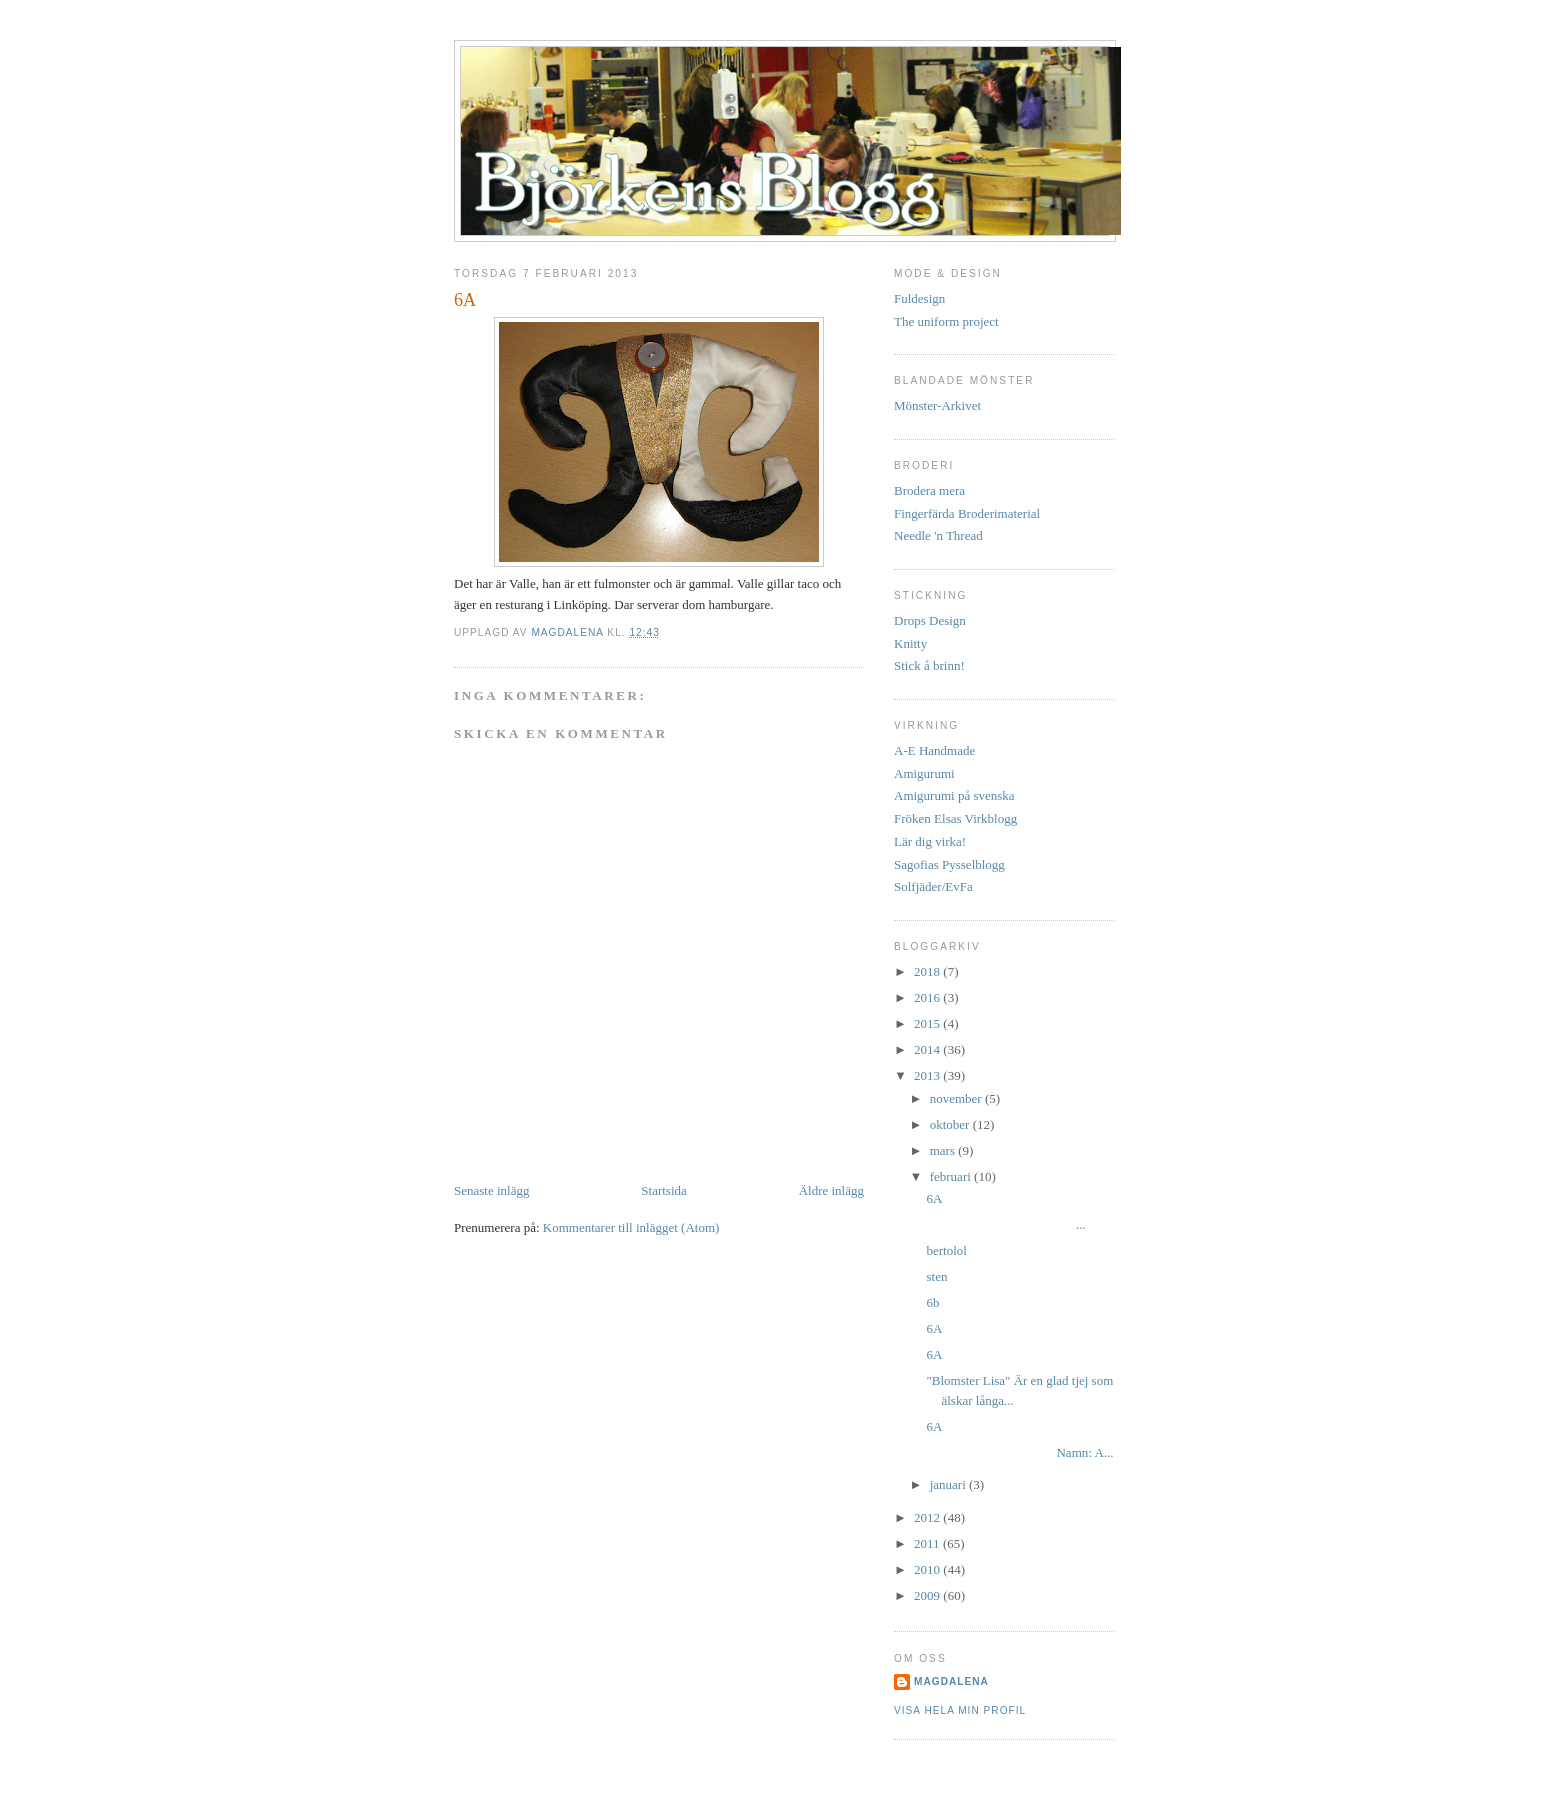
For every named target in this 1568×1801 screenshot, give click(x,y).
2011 (928, 1543)
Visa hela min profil (960, 1710)
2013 (928, 1075)
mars (944, 1150)
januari (949, 1484)
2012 (928, 1517)
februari (952, 1176)
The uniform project (946, 321)
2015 (928, 1023)
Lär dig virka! (930, 841)
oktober (951, 1124)
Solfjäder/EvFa (933, 886)
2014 (928, 1049)
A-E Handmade (934, 750)
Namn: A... (1019, 1452)
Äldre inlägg (831, 1190)
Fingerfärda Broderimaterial (967, 513)
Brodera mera (929, 490)
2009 (928, 1595)
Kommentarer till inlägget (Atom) (631, 1227)
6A (934, 1198)
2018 (928, 971)
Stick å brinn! (929, 665)
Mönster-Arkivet (937, 405)
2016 (928, 997)
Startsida (664, 1190)
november (957, 1098)
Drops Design (930, 620)
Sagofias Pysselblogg (949, 864)
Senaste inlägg (491, 1190)
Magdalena (569, 632)
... (1005, 1224)
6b (932, 1302)
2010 (928, 1569)
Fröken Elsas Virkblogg (955, 818)
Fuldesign (919, 298)
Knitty (910, 643)
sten (936, 1276)
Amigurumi (924, 773)
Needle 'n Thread (938, 535)
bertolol (946, 1250)
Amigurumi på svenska (954, 795)
